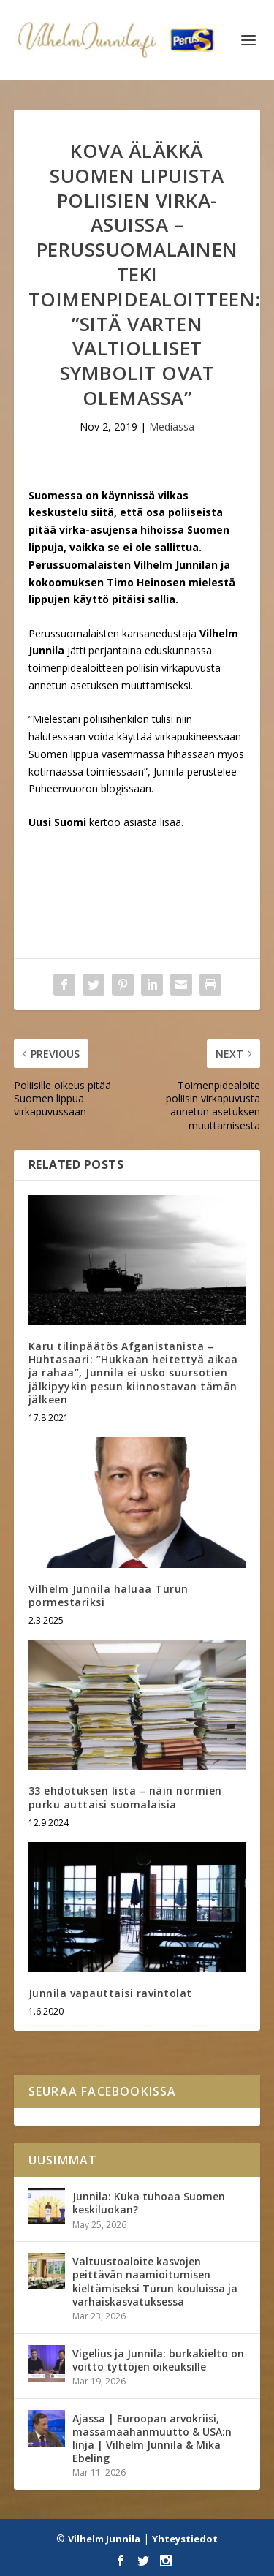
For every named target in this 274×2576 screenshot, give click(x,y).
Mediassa (171, 426)
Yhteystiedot (185, 2538)
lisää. (170, 822)
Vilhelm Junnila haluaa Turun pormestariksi (108, 1595)
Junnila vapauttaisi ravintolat (110, 1993)
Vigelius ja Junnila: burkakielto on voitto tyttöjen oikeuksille (158, 2360)
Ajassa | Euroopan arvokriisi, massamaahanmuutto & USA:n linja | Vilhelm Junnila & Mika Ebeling (152, 2439)
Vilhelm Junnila (104, 2538)
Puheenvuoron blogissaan (89, 788)
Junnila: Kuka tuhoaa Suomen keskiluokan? (148, 2202)
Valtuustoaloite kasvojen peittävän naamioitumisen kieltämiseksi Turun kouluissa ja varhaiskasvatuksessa (154, 2281)
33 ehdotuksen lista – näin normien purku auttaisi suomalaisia (125, 1797)
